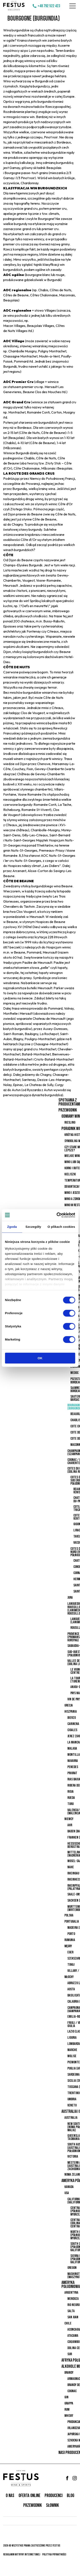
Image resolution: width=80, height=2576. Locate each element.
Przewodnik (32, 2505)
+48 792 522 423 (49, 5)
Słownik (52, 2505)
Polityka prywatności (54, 2554)
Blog (70, 2496)
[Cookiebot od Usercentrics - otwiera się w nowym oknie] (57, 1215)
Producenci (54, 2496)
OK (40, 1358)
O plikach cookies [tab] (61, 1226)
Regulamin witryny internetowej (21, 2554)
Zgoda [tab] (12, 1226)
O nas (10, 2496)
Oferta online (29, 2496)
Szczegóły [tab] (33, 1226)
